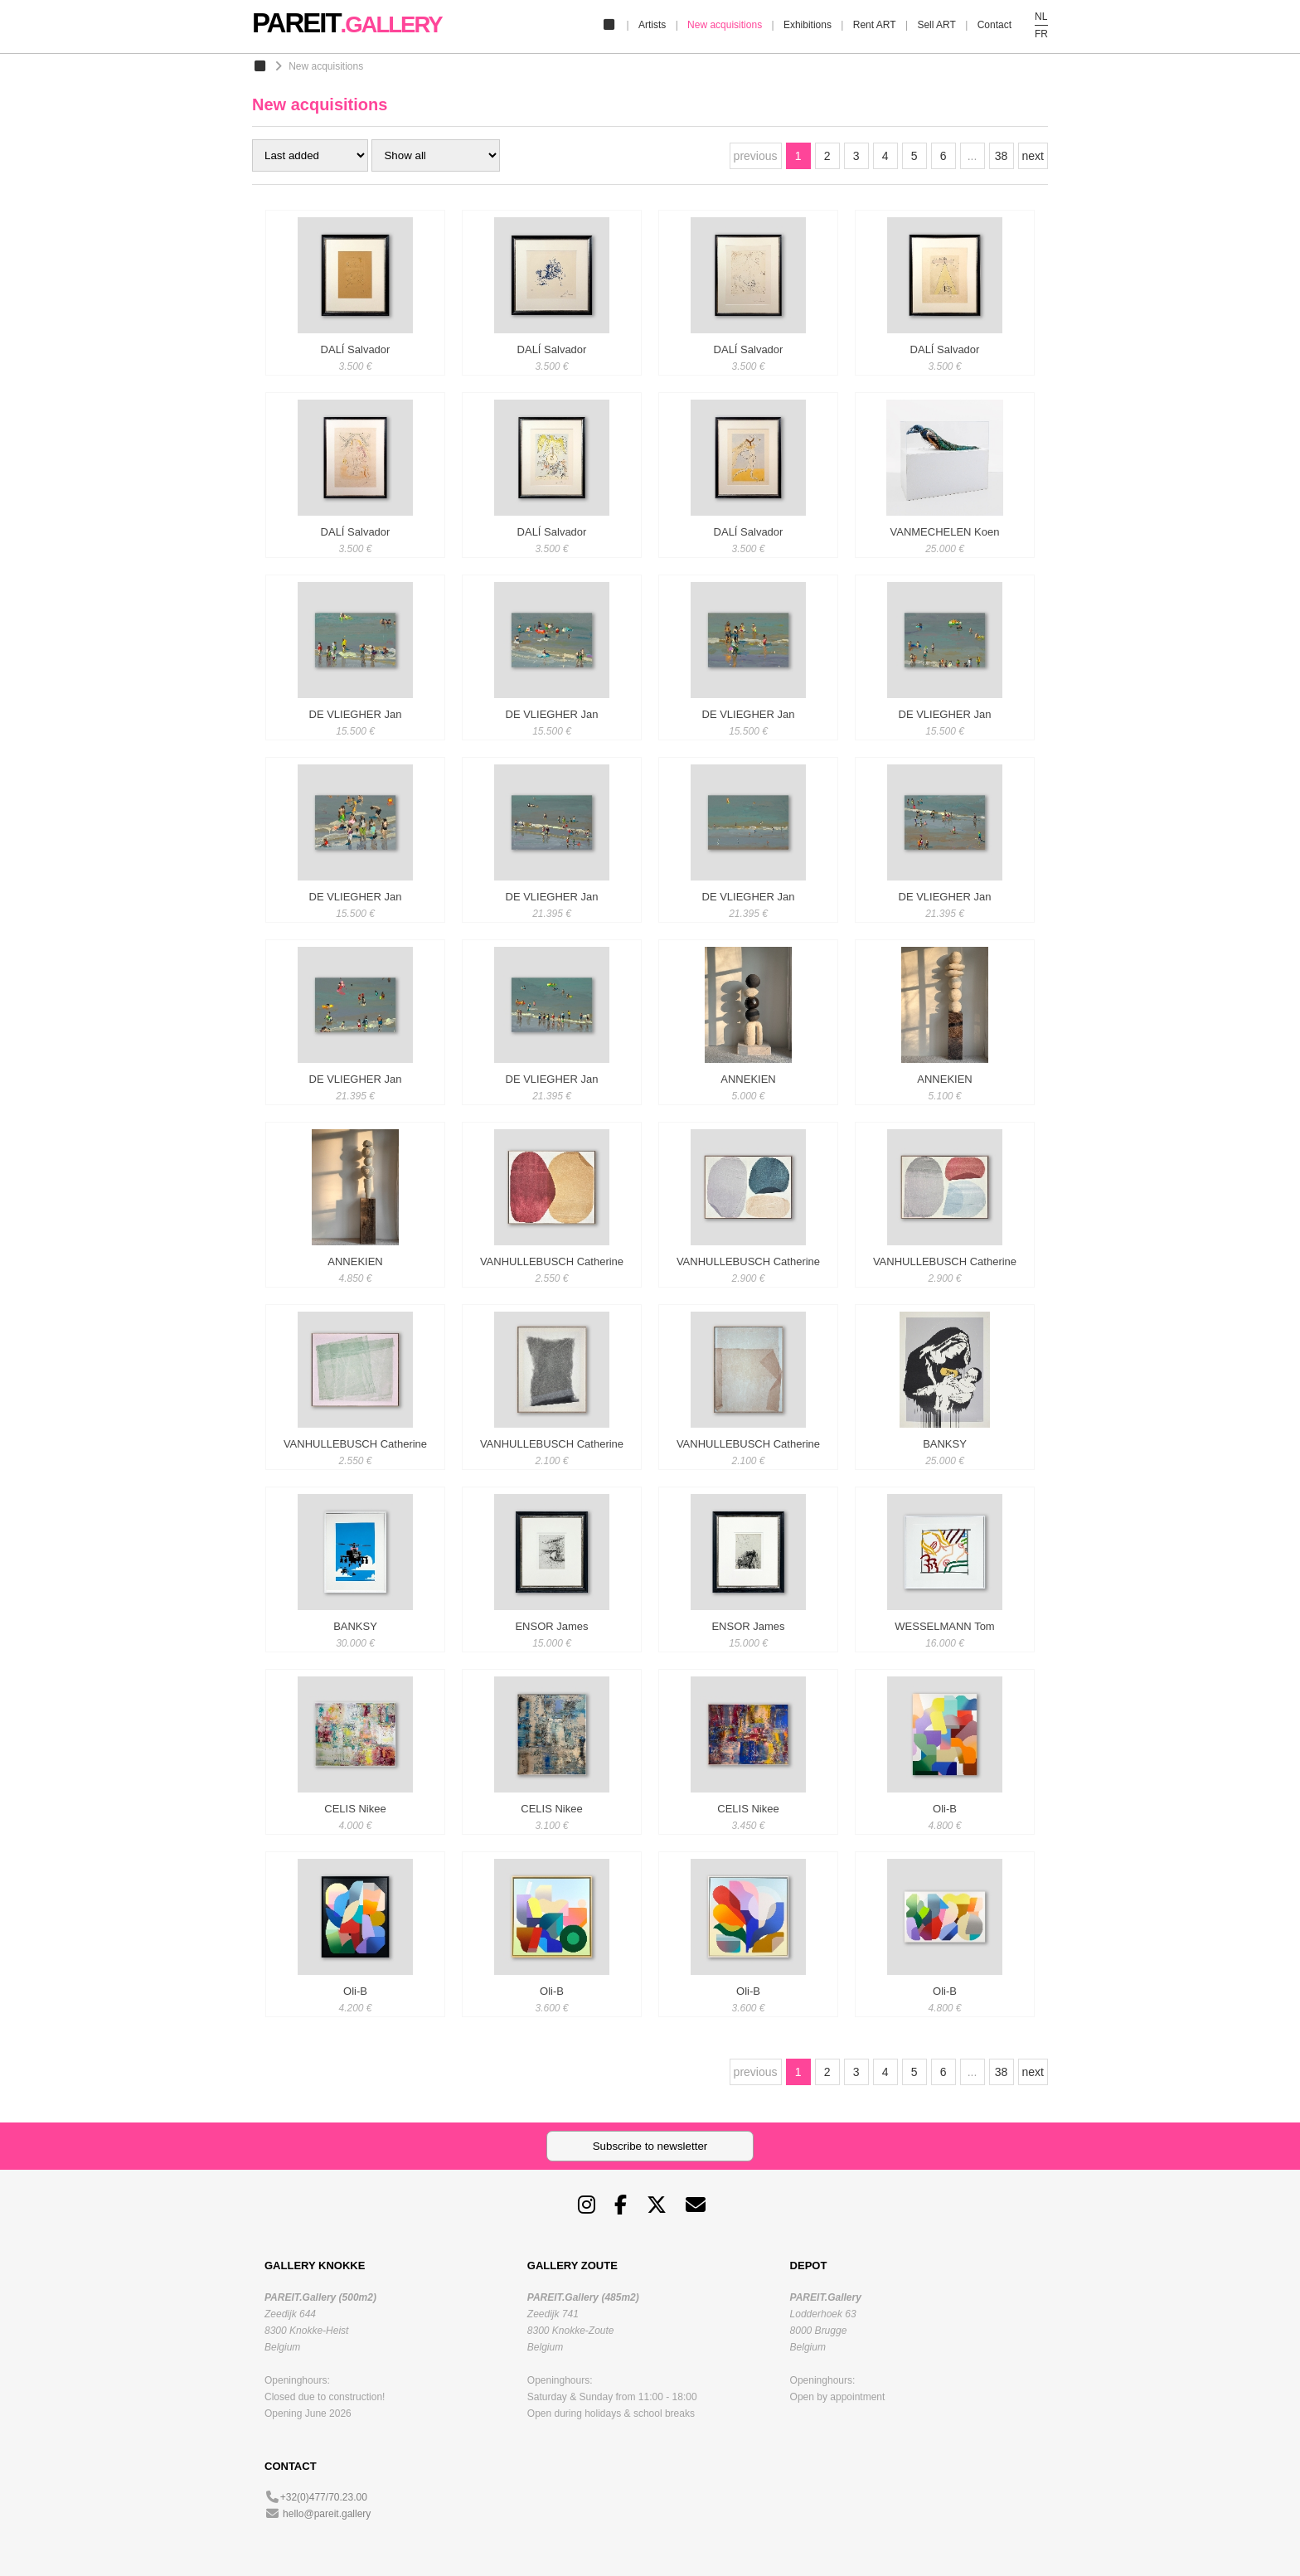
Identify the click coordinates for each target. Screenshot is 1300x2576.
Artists (652, 25)
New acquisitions (724, 25)
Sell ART (936, 25)
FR (1041, 34)
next (1033, 156)
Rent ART (874, 25)
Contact (994, 25)
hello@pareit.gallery (327, 2514)
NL (1041, 16)
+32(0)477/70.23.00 (323, 2497)
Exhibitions (807, 25)
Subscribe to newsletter (650, 2146)
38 (1001, 156)
